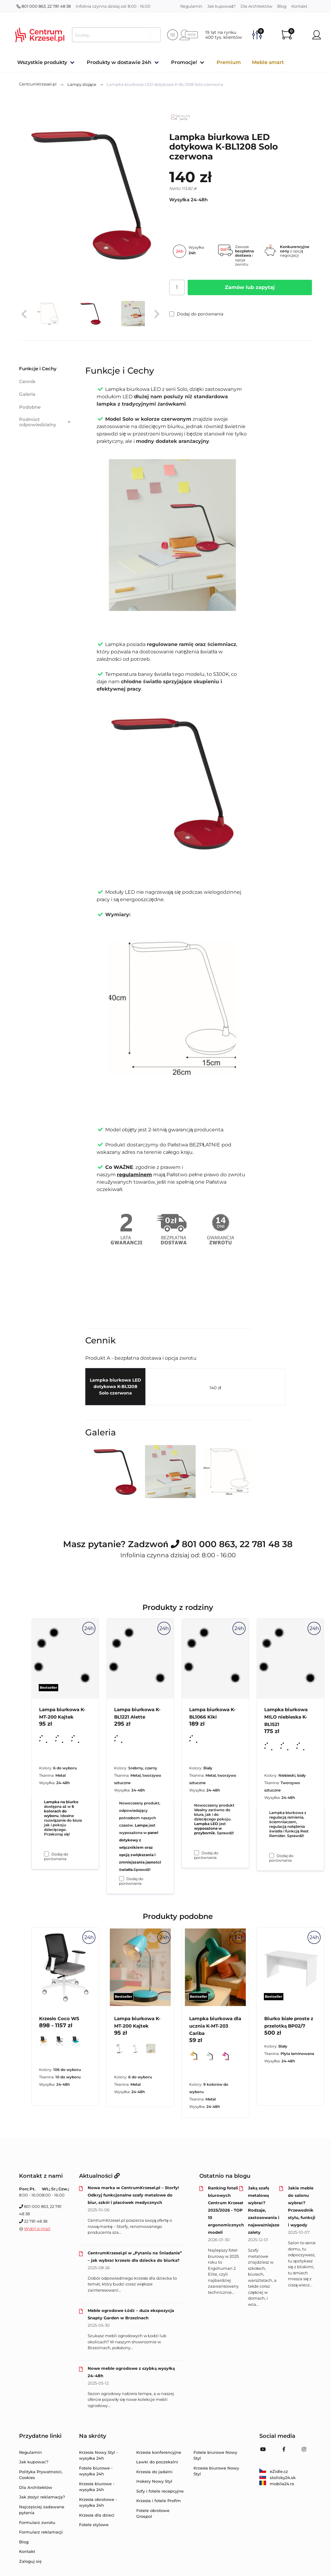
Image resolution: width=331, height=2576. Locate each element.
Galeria (27, 394)
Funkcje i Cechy (38, 368)
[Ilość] (177, 287)
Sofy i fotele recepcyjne (160, 2491)
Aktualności (99, 2176)
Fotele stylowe (94, 2524)
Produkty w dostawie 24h (119, 62)
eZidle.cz (273, 2471)
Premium (229, 62)
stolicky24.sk (277, 2477)
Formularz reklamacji (41, 2532)
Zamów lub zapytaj (250, 287)
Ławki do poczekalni (157, 2461)
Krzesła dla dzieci (96, 2515)
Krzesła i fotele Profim (158, 2500)
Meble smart (268, 62)
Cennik (27, 381)
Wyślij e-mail (37, 2228)
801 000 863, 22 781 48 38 (44, 6)
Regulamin (191, 6)
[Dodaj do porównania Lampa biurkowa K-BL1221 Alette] (121, 1878)
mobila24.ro (276, 2483)
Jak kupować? (221, 6)
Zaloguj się (30, 2561)
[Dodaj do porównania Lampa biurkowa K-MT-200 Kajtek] (46, 1854)
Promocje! (184, 62)
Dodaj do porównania (196, 314)
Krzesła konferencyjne (158, 2452)
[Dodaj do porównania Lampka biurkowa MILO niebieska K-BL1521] (271, 1855)
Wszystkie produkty (42, 62)
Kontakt (299, 6)
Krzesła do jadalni (154, 2471)
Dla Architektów (256, 6)
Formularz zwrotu (37, 2522)
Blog (281, 6)
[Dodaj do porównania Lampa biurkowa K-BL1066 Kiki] (196, 1852)
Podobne (30, 407)
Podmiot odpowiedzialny (45, 422)
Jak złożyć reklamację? (42, 2496)
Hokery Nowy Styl (154, 2481)
